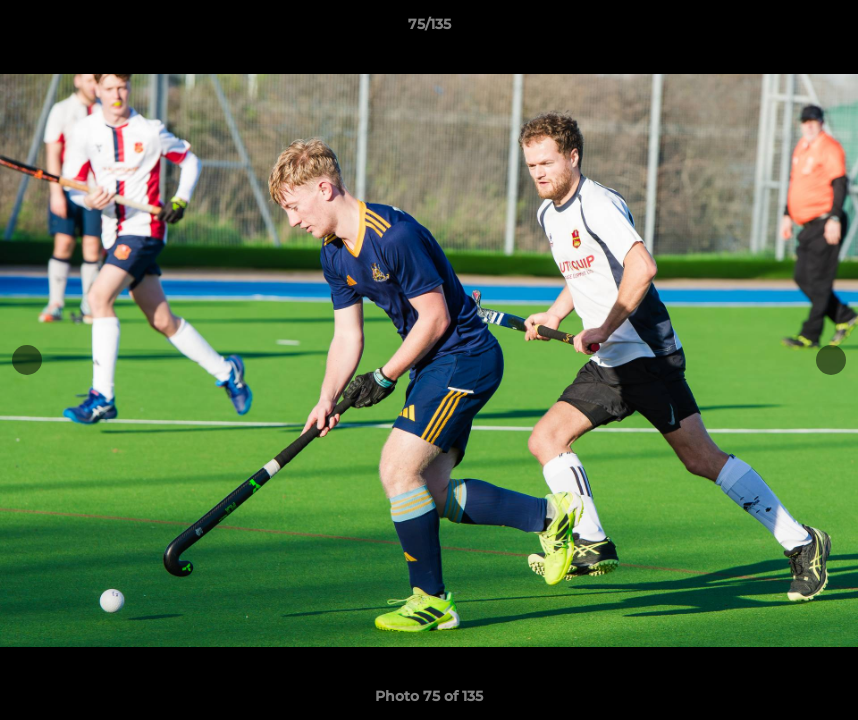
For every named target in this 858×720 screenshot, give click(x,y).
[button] (822, 29)
